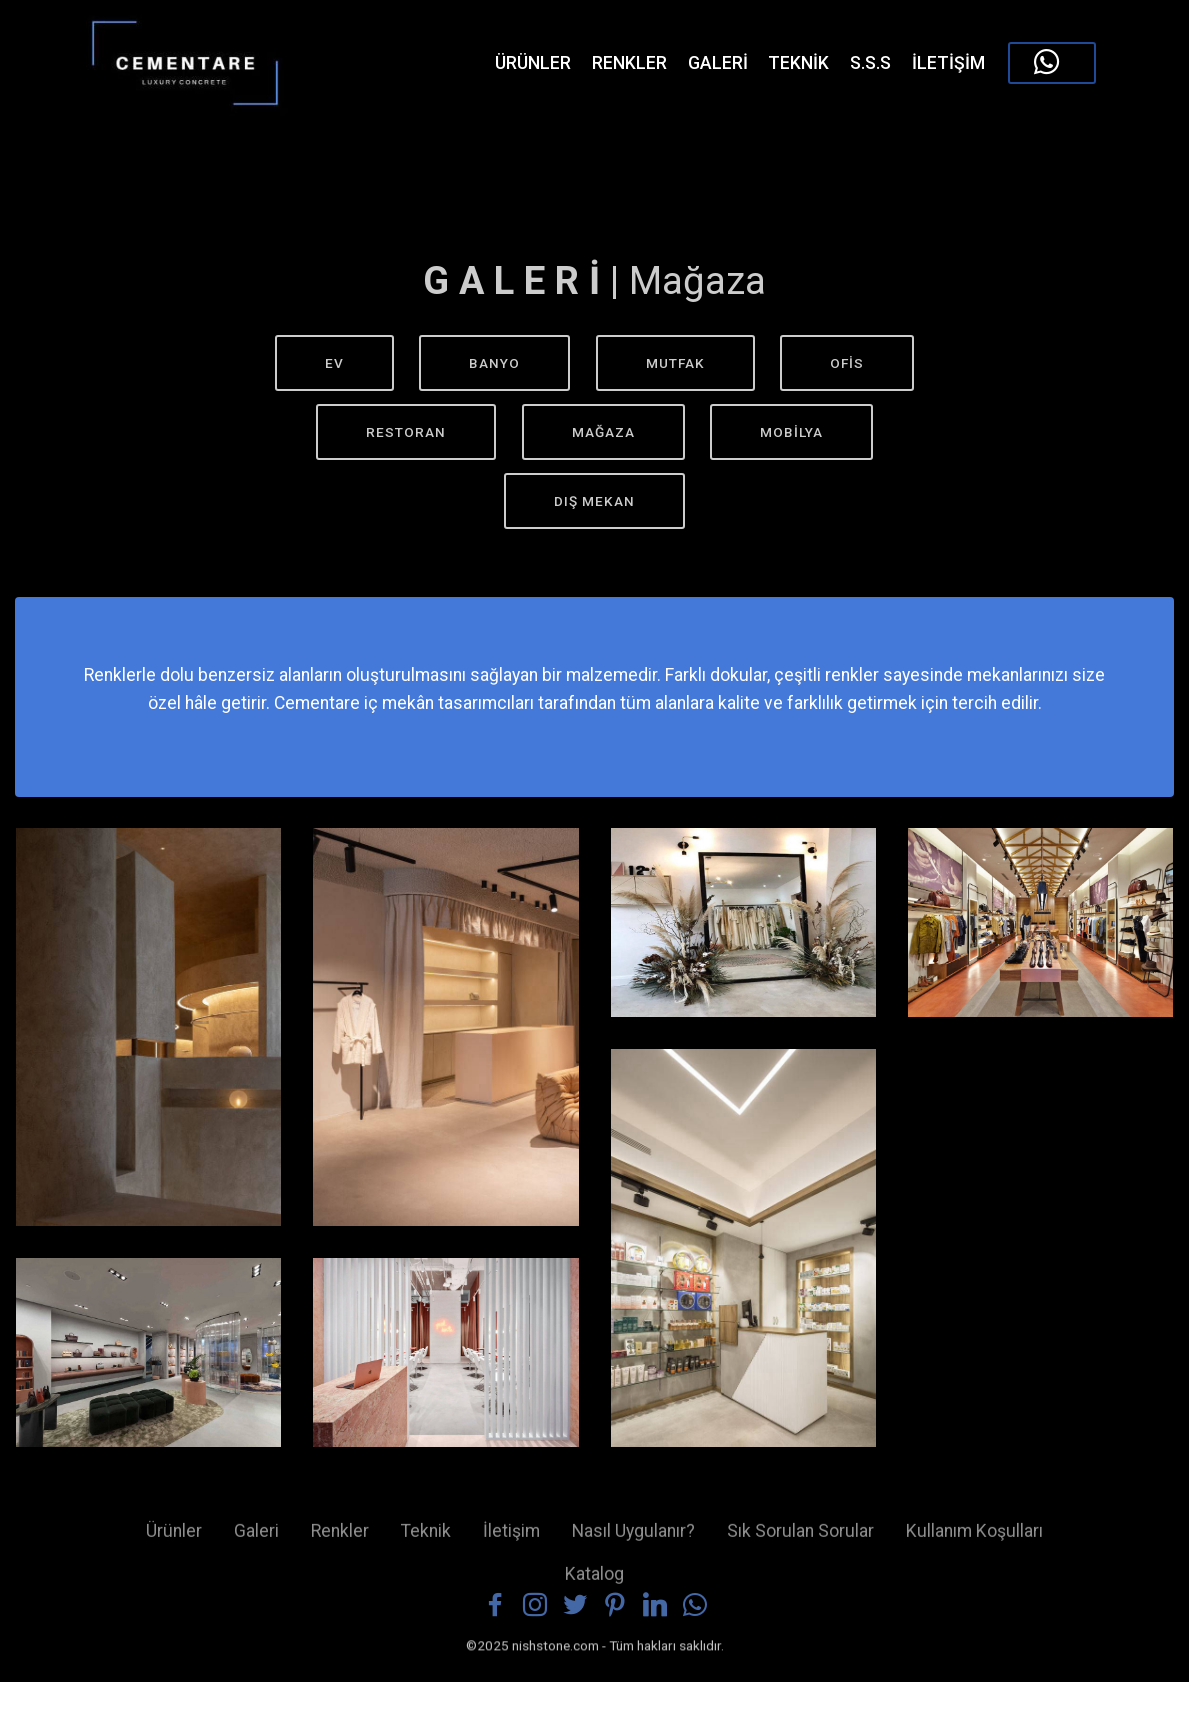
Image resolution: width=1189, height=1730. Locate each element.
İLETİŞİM (948, 63)
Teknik (426, 1541)
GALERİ (718, 63)
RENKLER (629, 63)
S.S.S (870, 63)
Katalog (594, 1583)
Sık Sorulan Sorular (800, 1541)
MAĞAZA (603, 432)
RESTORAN (406, 432)
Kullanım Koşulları (974, 1541)
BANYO (494, 363)
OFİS (847, 363)
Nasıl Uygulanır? (633, 1541)
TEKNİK (798, 63)
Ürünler (174, 1541)
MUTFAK (675, 363)
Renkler (340, 1541)
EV (334, 363)
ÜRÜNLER (517, 63)
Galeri (256, 1541)
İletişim (511, 1541)
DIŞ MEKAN (594, 501)
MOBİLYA (791, 432)
